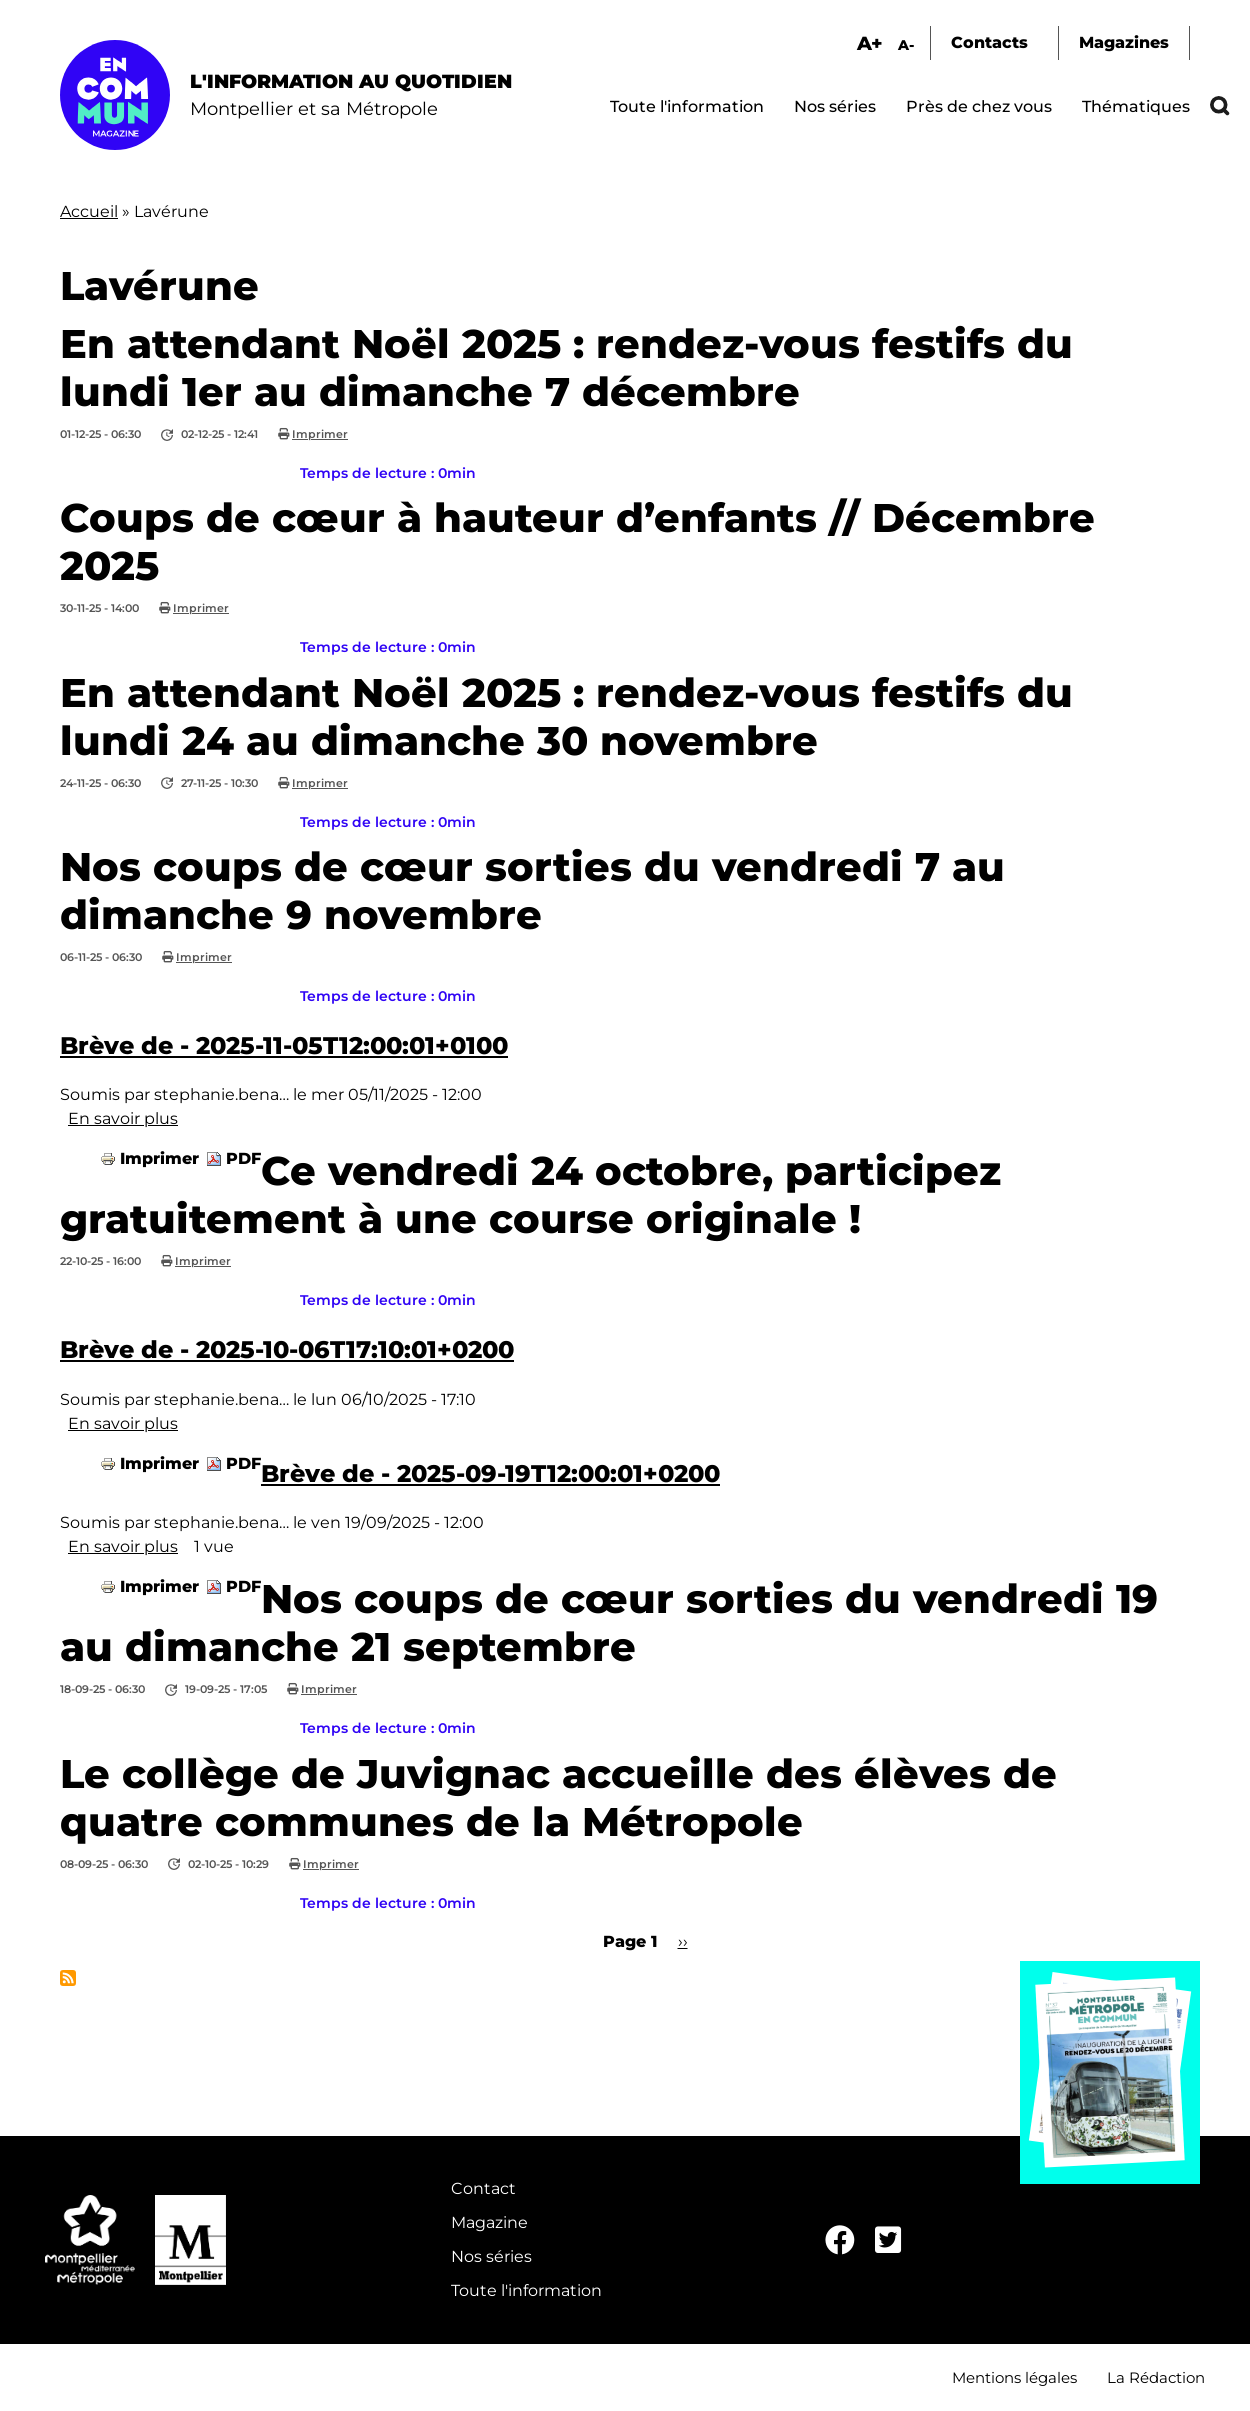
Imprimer (320, 434)
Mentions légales (1014, 2377)
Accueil (89, 211)
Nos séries (835, 106)
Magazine (489, 2222)
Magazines (1124, 42)
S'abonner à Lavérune (68, 1978)
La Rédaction (1156, 2377)
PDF (243, 1158)
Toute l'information (687, 106)
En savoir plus (123, 1118)
